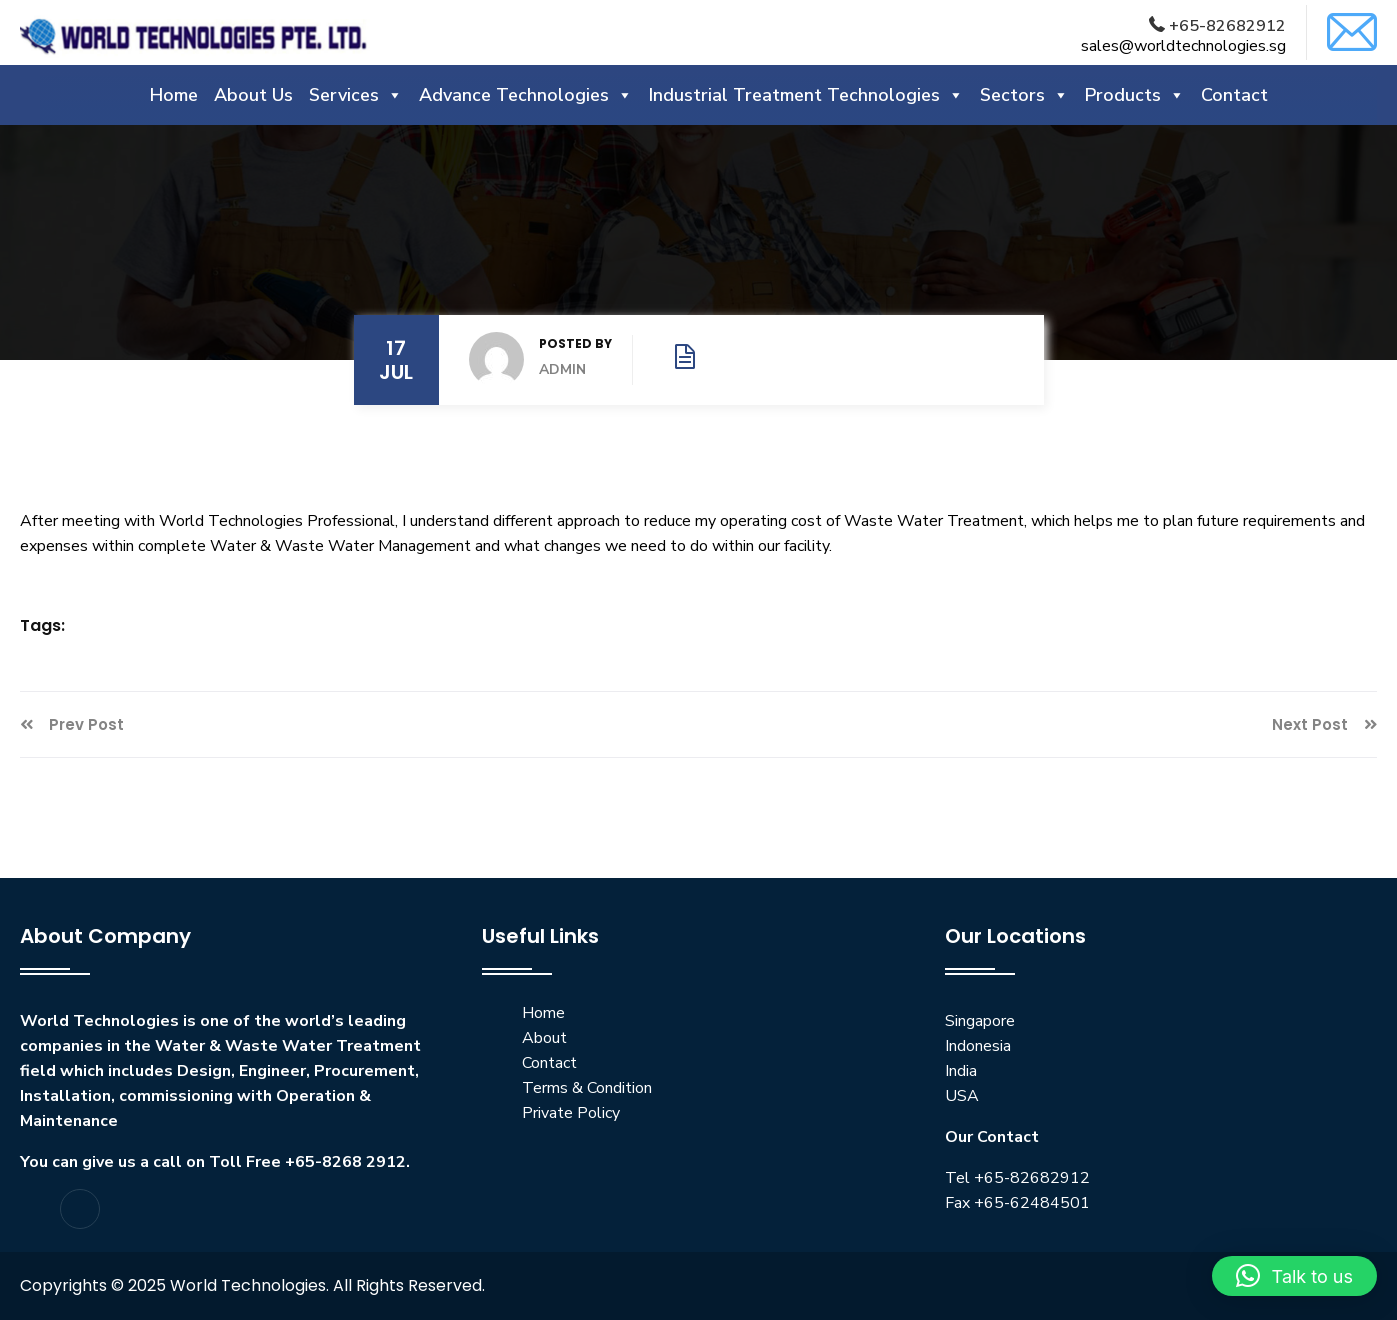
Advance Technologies (526, 95)
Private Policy (571, 1113)
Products (1135, 95)
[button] (1294, 1276)
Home (174, 95)
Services (356, 95)
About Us (253, 95)
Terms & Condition (587, 1088)
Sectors (1024, 95)
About (544, 1038)
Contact (1234, 95)
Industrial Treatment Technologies (806, 95)
